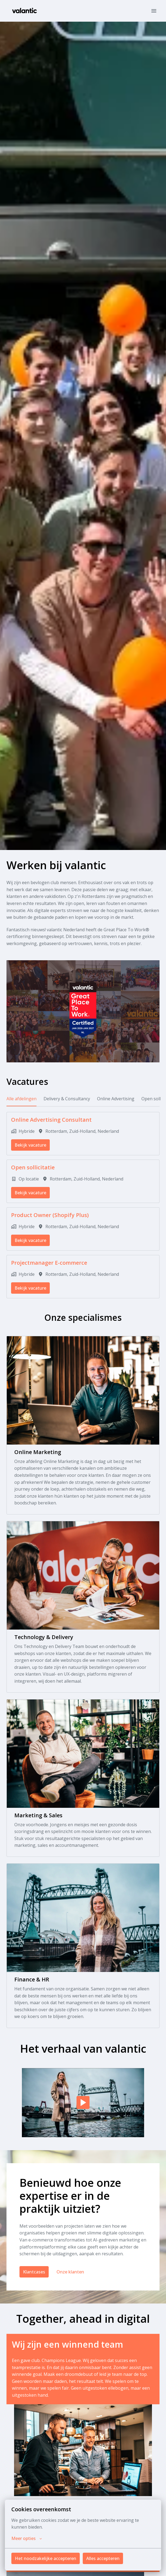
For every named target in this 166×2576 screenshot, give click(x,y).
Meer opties (26, 2538)
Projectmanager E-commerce (49, 1263)
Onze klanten (70, 2272)
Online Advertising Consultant (51, 1120)
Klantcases (34, 2272)
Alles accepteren (102, 2558)
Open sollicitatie (33, 1167)
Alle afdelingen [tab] (21, 1099)
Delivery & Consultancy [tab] (67, 1099)
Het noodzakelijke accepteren (45, 2558)
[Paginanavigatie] (154, 10)
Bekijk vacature (30, 1145)
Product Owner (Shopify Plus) (50, 1215)
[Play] (83, 2102)
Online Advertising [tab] (115, 1099)
